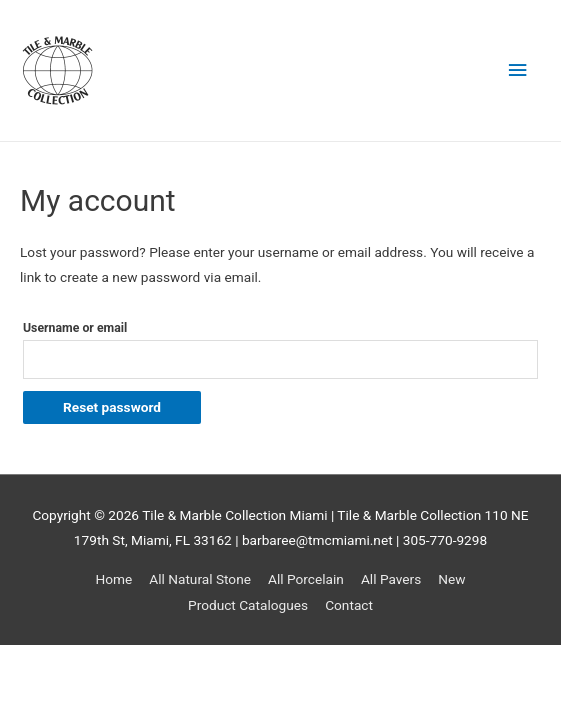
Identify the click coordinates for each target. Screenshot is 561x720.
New (451, 579)
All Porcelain (306, 579)
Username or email (75, 328)
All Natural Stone (200, 579)
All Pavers (391, 579)
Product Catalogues (248, 605)
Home (113, 579)
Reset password (112, 407)
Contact (349, 605)
